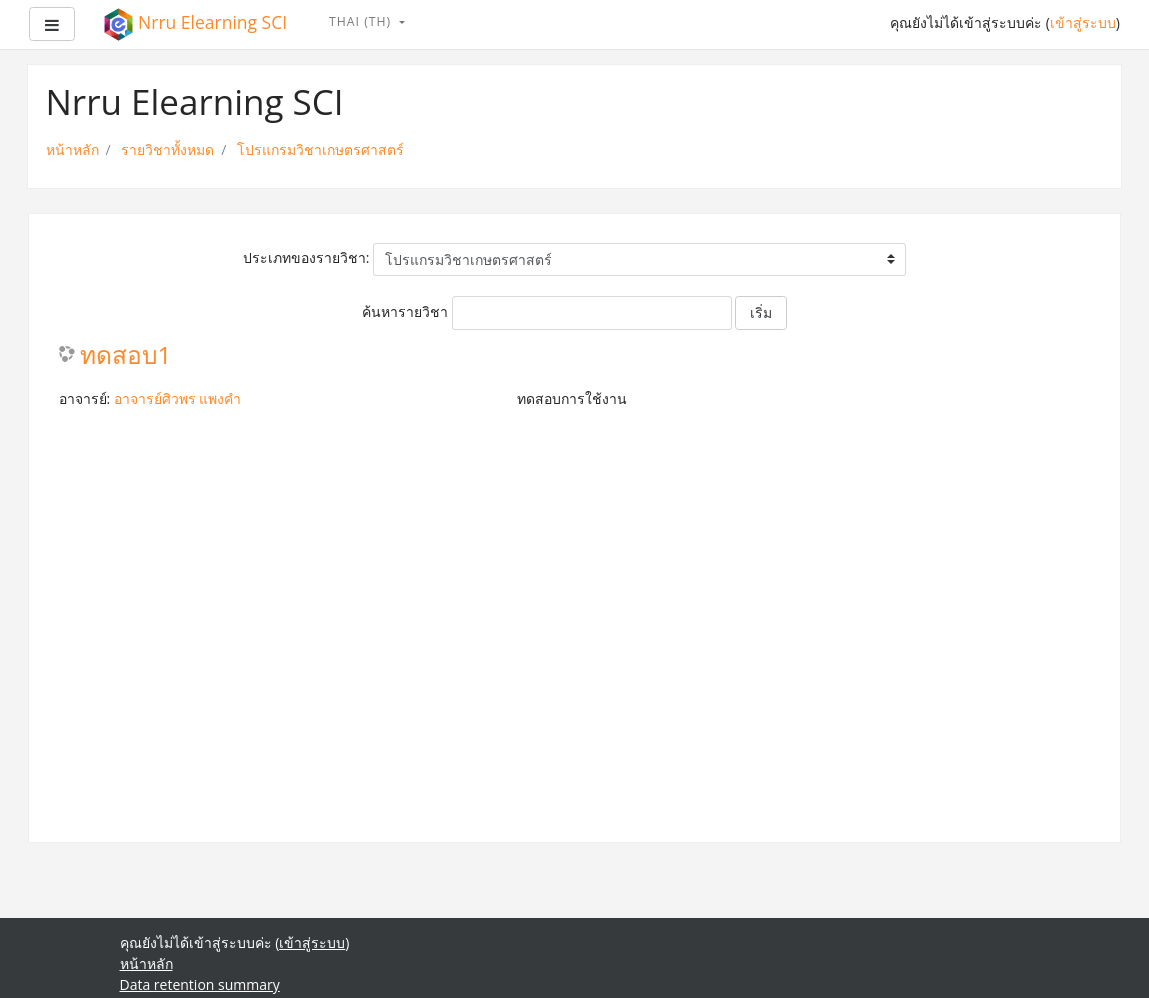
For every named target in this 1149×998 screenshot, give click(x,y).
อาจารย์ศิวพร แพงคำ (178, 398)
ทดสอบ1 (126, 355)
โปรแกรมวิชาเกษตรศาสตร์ (320, 149)
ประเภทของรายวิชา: (306, 257)
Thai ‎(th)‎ (362, 21)
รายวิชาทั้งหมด (167, 149)
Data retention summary (200, 984)
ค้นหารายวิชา (405, 311)
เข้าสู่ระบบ (1083, 22)
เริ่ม (761, 312)
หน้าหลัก (72, 149)
